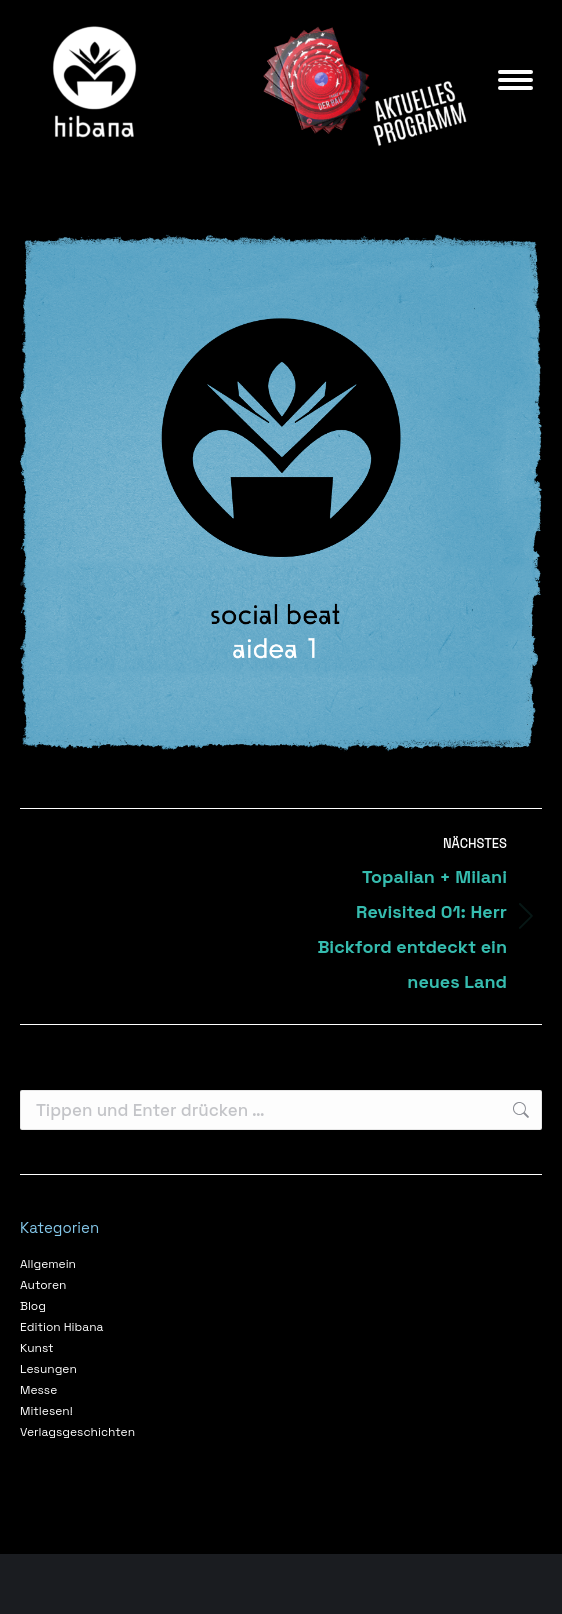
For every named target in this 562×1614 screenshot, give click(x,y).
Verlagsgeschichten (77, 1432)
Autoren (43, 1285)
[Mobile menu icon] (515, 80)
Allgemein (48, 1264)
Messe (38, 1390)
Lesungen (48, 1369)
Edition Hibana (61, 1327)
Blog (33, 1306)
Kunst (37, 1348)
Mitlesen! (46, 1411)
